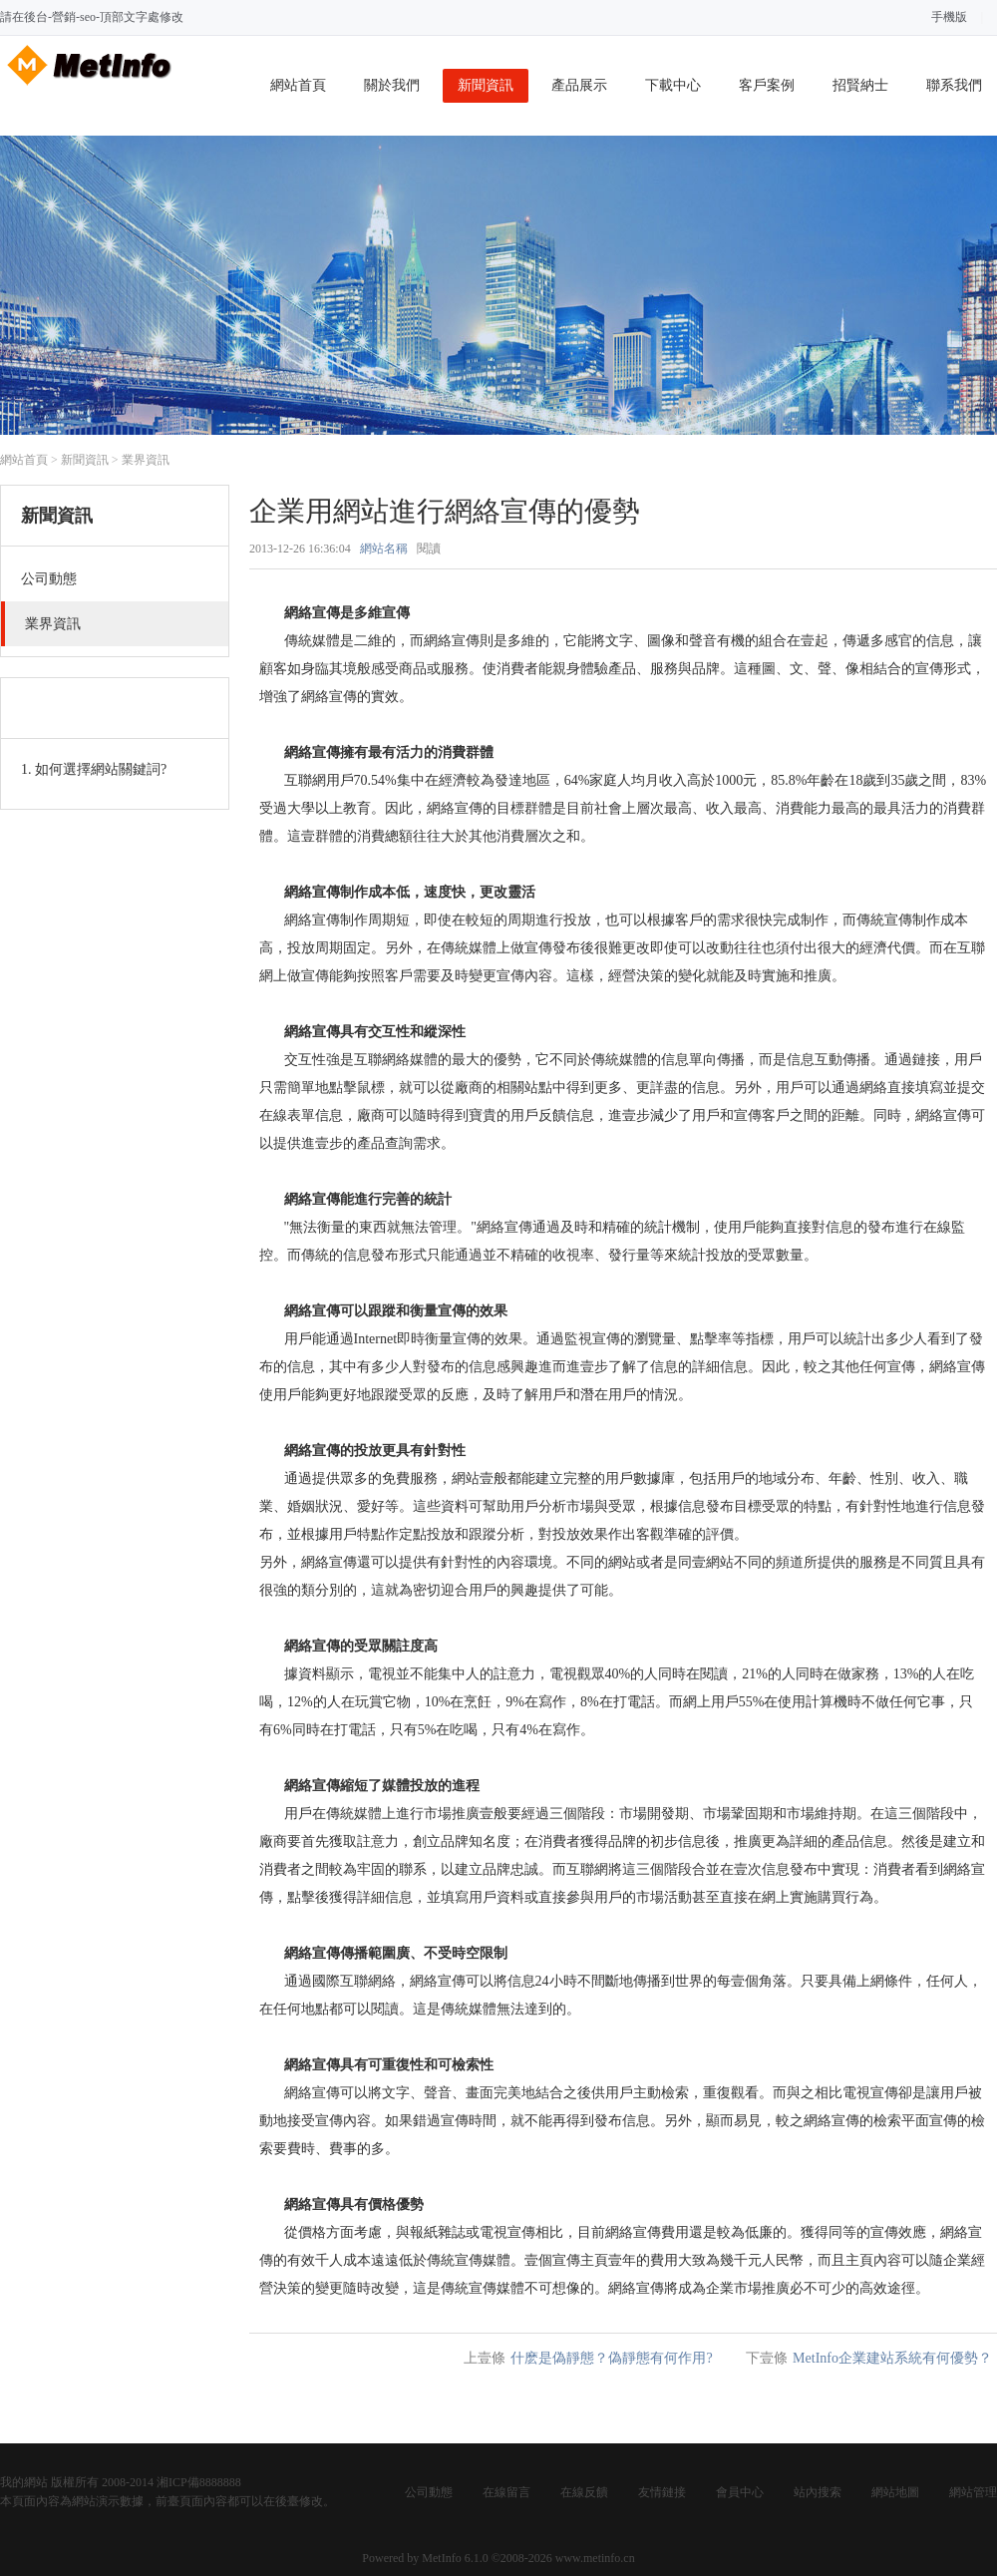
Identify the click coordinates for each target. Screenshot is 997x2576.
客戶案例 (767, 85)
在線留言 (506, 2492)
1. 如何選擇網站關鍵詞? (93, 769)
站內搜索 (817, 2492)
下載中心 (673, 85)
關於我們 (392, 85)
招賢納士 (860, 85)
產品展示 (579, 85)
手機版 (949, 17)
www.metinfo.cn (595, 2558)
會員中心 (740, 2492)
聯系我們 (954, 85)
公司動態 (429, 2492)
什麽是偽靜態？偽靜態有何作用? (611, 2358)
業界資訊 (145, 460)
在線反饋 (584, 2492)
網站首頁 (298, 85)
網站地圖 (895, 2492)
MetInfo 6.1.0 (455, 2558)
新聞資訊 (485, 85)
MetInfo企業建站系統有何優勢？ (892, 2358)
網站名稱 (384, 548)
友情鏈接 (662, 2492)
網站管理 (973, 2492)
